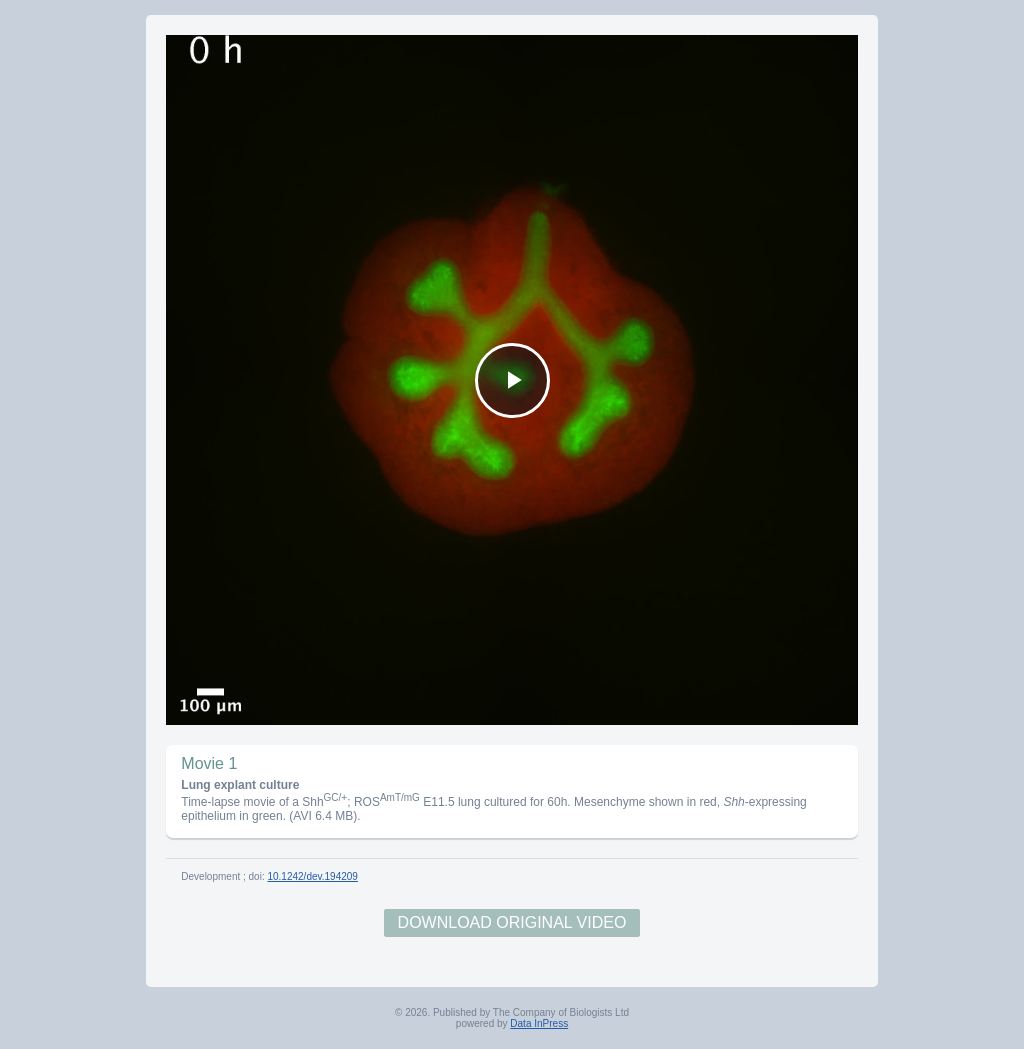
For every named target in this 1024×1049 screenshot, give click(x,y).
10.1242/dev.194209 (312, 876)
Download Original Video (512, 922)
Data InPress (539, 1023)
